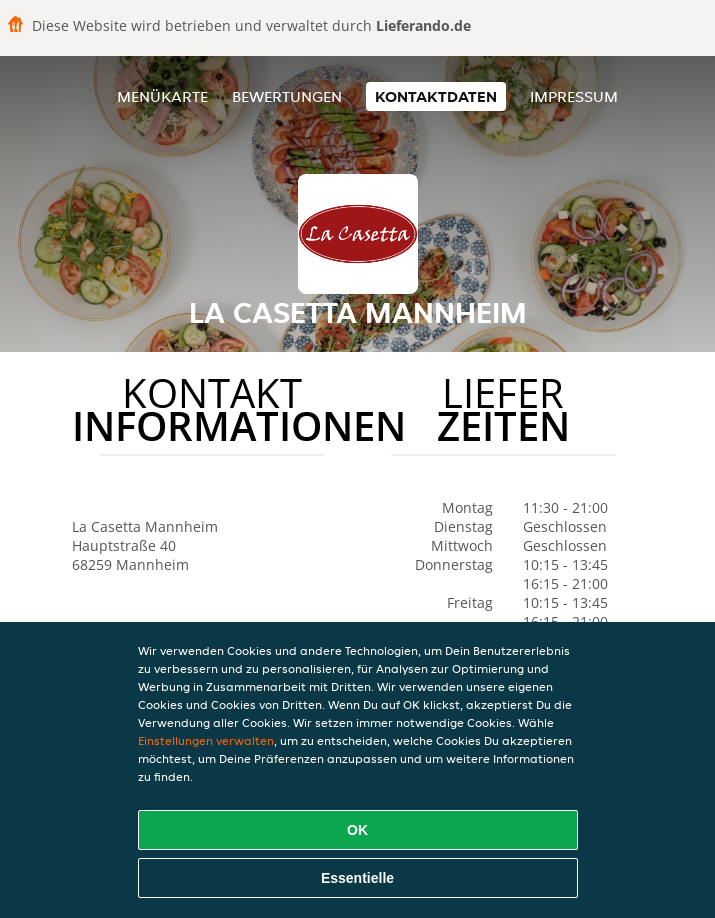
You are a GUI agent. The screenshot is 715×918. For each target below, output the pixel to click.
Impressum (574, 96)
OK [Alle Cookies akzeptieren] (357, 830)
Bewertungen (287, 96)
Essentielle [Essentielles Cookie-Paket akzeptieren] (357, 878)
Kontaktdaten (436, 96)
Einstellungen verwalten (206, 740)
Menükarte (162, 96)
